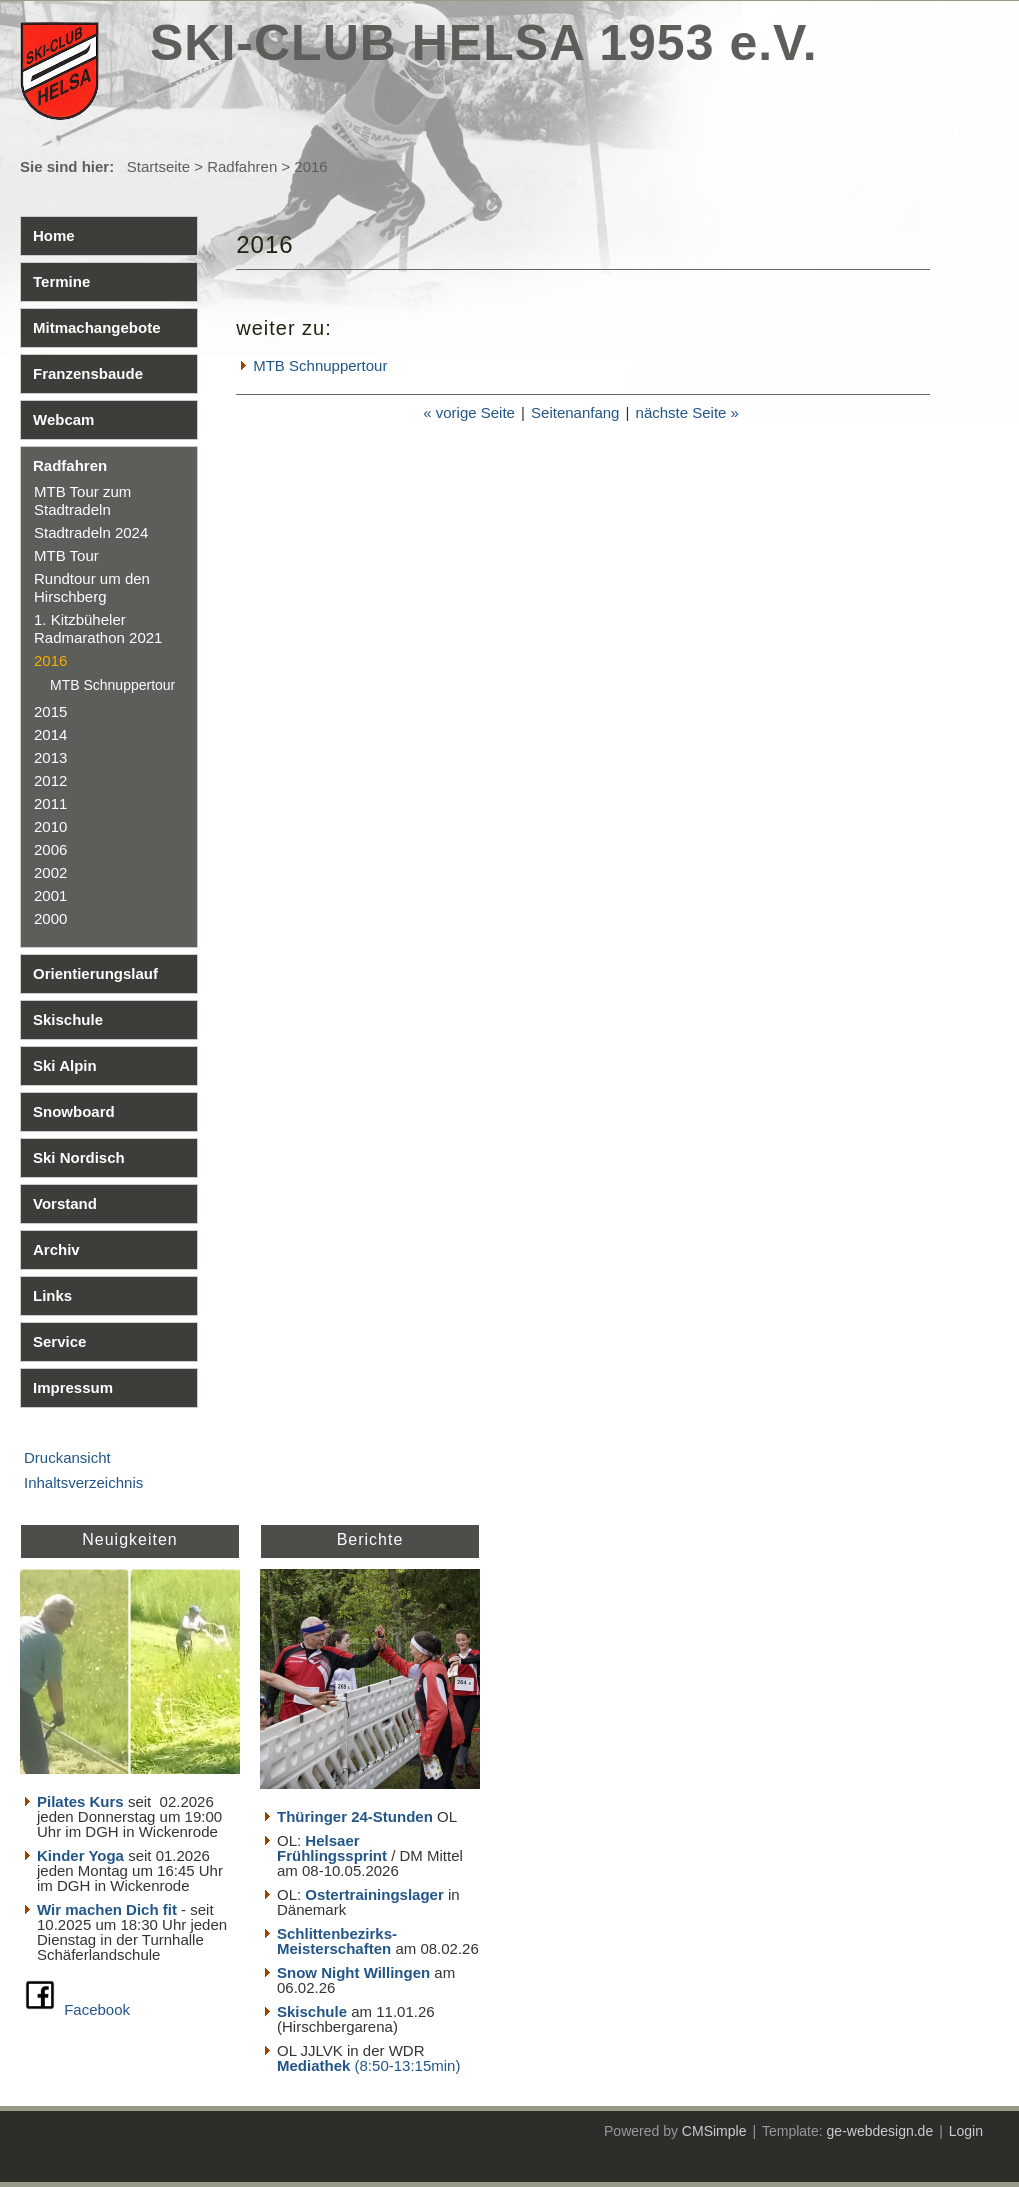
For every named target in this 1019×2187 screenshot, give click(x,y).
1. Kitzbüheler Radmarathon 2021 (98, 628)
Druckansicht (67, 1457)
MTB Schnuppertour (112, 685)
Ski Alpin (65, 1065)
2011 (50, 803)
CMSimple (714, 2131)
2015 (50, 711)
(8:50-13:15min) (408, 2065)
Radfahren (242, 166)
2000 (50, 918)
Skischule (68, 1019)
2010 (50, 826)
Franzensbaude (88, 373)
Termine (61, 281)
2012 (50, 780)
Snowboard (74, 1111)
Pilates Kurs (80, 1801)
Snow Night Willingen (353, 1972)
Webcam (63, 419)
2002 (50, 872)
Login (966, 2131)
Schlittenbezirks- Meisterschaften (337, 1941)
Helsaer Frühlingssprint (334, 1848)
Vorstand (65, 1203)
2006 (50, 849)
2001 (50, 895)
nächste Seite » (687, 412)
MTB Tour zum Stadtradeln (82, 500)
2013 (50, 757)
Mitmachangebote (97, 327)
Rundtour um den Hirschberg (92, 587)
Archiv (56, 1249)
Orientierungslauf (95, 973)
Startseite (158, 166)
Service (59, 1341)
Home (54, 235)
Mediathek (316, 2065)
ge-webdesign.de (880, 2131)
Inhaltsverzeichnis (83, 1482)
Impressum (73, 1387)
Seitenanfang (575, 412)
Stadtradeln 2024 (91, 532)
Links (52, 1295)
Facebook (97, 2009)
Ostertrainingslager (374, 1894)
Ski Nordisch (79, 1157)
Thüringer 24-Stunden (355, 1816)
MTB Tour (66, 555)
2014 (50, 734)
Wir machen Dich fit (107, 1909)
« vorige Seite (469, 412)
